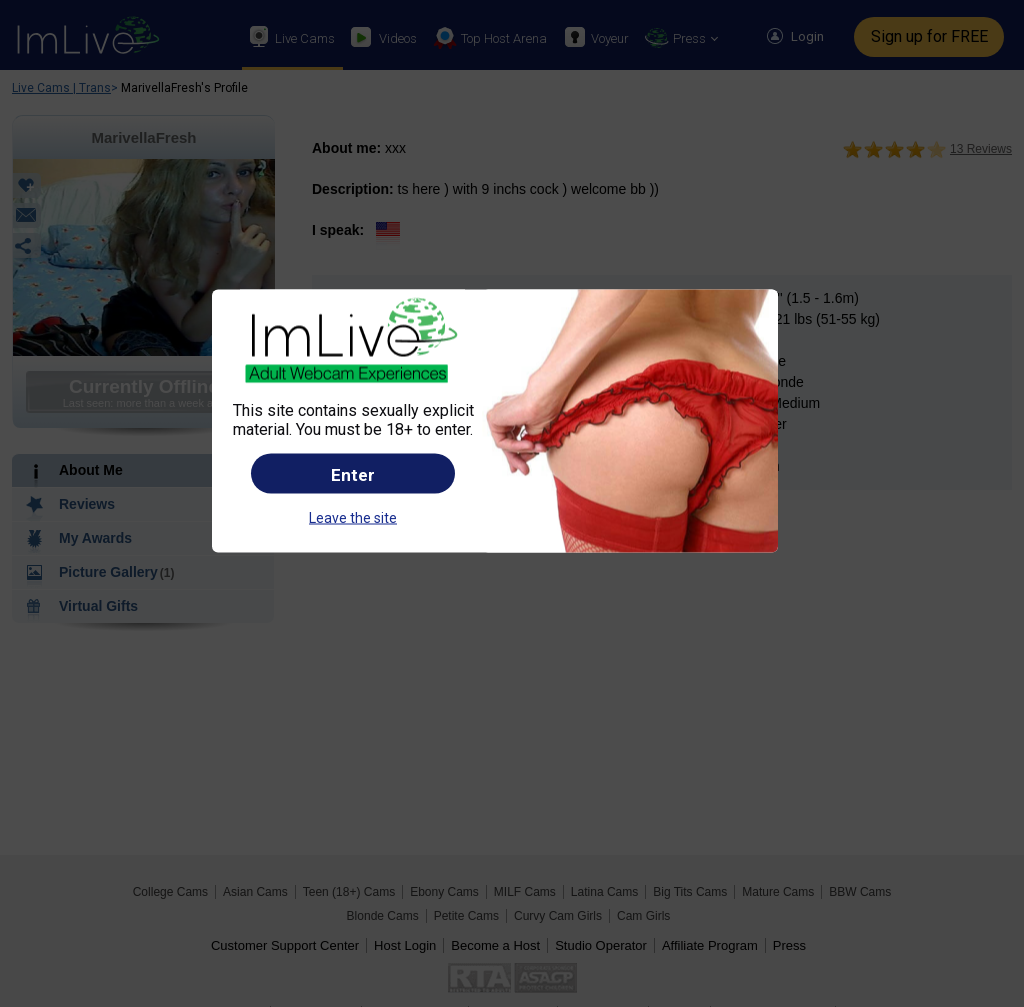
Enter (353, 474)
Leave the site (353, 517)
